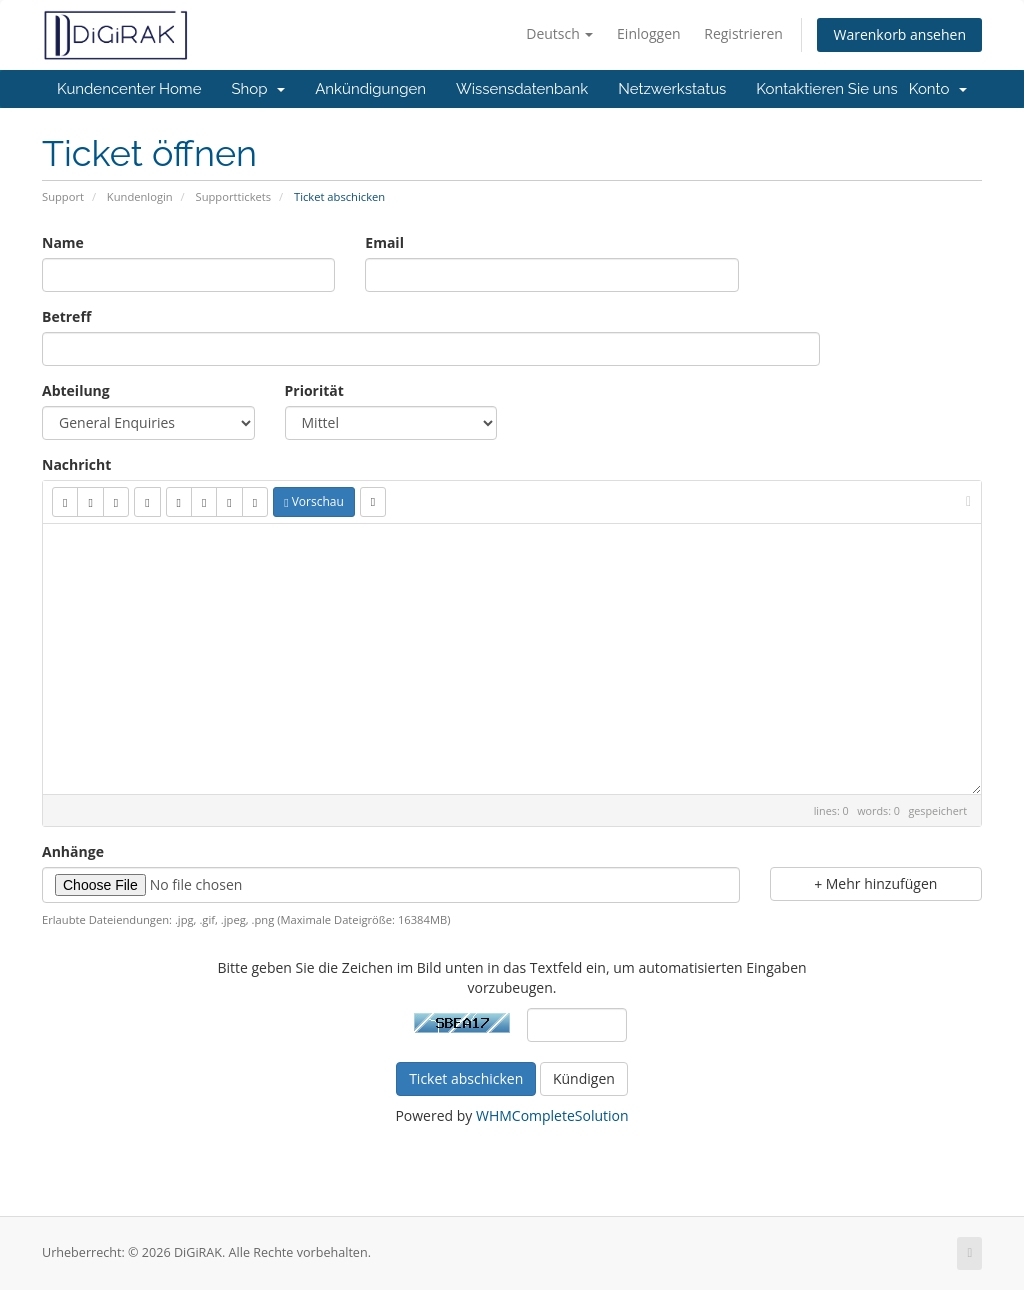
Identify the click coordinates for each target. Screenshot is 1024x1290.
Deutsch (559, 33)
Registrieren (743, 33)
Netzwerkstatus (672, 89)
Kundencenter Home (129, 89)
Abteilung (76, 390)
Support (63, 196)
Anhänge (73, 851)
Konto (938, 89)
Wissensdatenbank (522, 89)
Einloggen (649, 33)
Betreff (66, 316)
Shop (258, 89)
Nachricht (76, 464)
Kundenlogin (140, 196)
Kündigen (584, 1078)
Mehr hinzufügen (875, 883)
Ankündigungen (370, 89)
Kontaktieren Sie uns (826, 89)
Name (63, 242)
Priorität (314, 390)
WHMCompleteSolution (552, 1115)
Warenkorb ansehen (899, 34)
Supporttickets (234, 196)
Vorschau (314, 501)
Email (384, 242)
